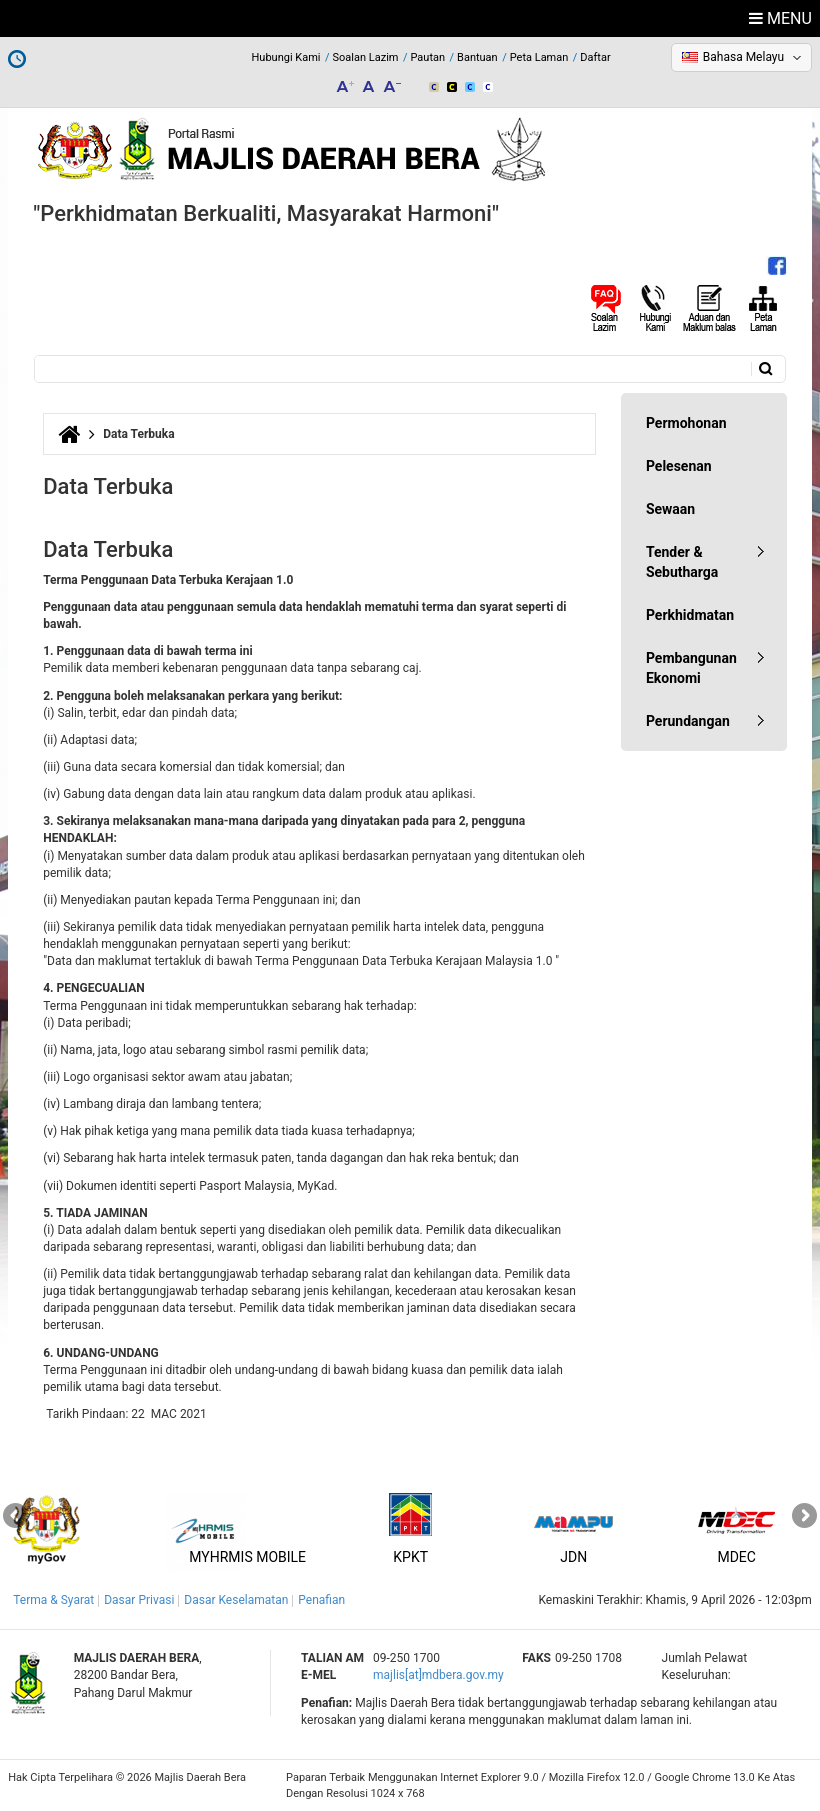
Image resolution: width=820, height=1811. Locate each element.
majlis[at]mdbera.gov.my (438, 1675)
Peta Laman (539, 57)
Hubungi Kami (286, 57)
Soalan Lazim (366, 57)
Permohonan (686, 423)
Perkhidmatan (690, 615)
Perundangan (688, 721)
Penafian (321, 1600)
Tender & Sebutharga (682, 562)
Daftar (595, 57)
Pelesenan (679, 466)
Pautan (427, 57)
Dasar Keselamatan (236, 1600)
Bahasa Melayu (743, 57)
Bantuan (477, 57)
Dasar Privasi (139, 1600)
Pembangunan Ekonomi (691, 668)
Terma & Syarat (53, 1600)
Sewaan (670, 509)
